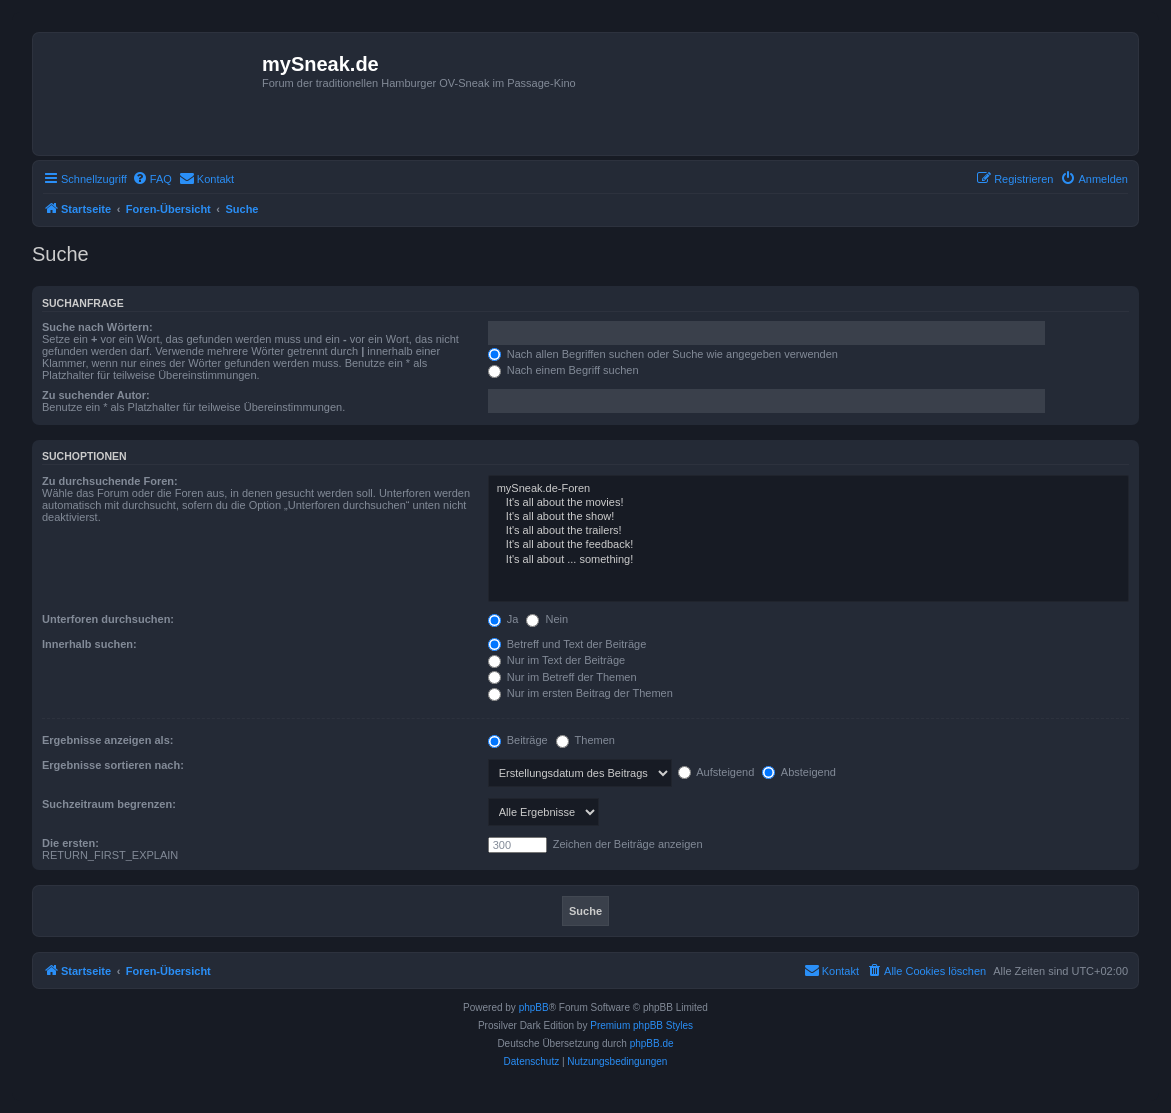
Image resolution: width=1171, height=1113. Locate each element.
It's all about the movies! (808, 503)
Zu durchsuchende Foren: (110, 481)
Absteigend (799, 772)
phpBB (534, 1007)
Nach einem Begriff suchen (563, 370)
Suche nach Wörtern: (97, 327)
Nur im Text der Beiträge (556, 660)
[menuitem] (152, 179)
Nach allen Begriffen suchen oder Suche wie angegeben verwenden (663, 354)
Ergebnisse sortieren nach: (113, 765)
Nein (547, 619)
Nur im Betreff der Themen (562, 677)
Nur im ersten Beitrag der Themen (580, 693)
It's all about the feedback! (808, 545)
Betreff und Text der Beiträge (567, 644)
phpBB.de (652, 1043)
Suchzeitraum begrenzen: (109, 804)
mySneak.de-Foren (808, 489)
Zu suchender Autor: (96, 395)
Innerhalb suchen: (89, 644)
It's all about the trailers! (808, 531)
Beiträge (518, 740)
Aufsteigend (716, 772)
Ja (503, 619)
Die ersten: (70, 843)
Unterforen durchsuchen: (108, 619)
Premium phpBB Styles (641, 1025)
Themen (585, 740)
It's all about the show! (808, 517)
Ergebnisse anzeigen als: (107, 740)
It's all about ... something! (808, 560)
